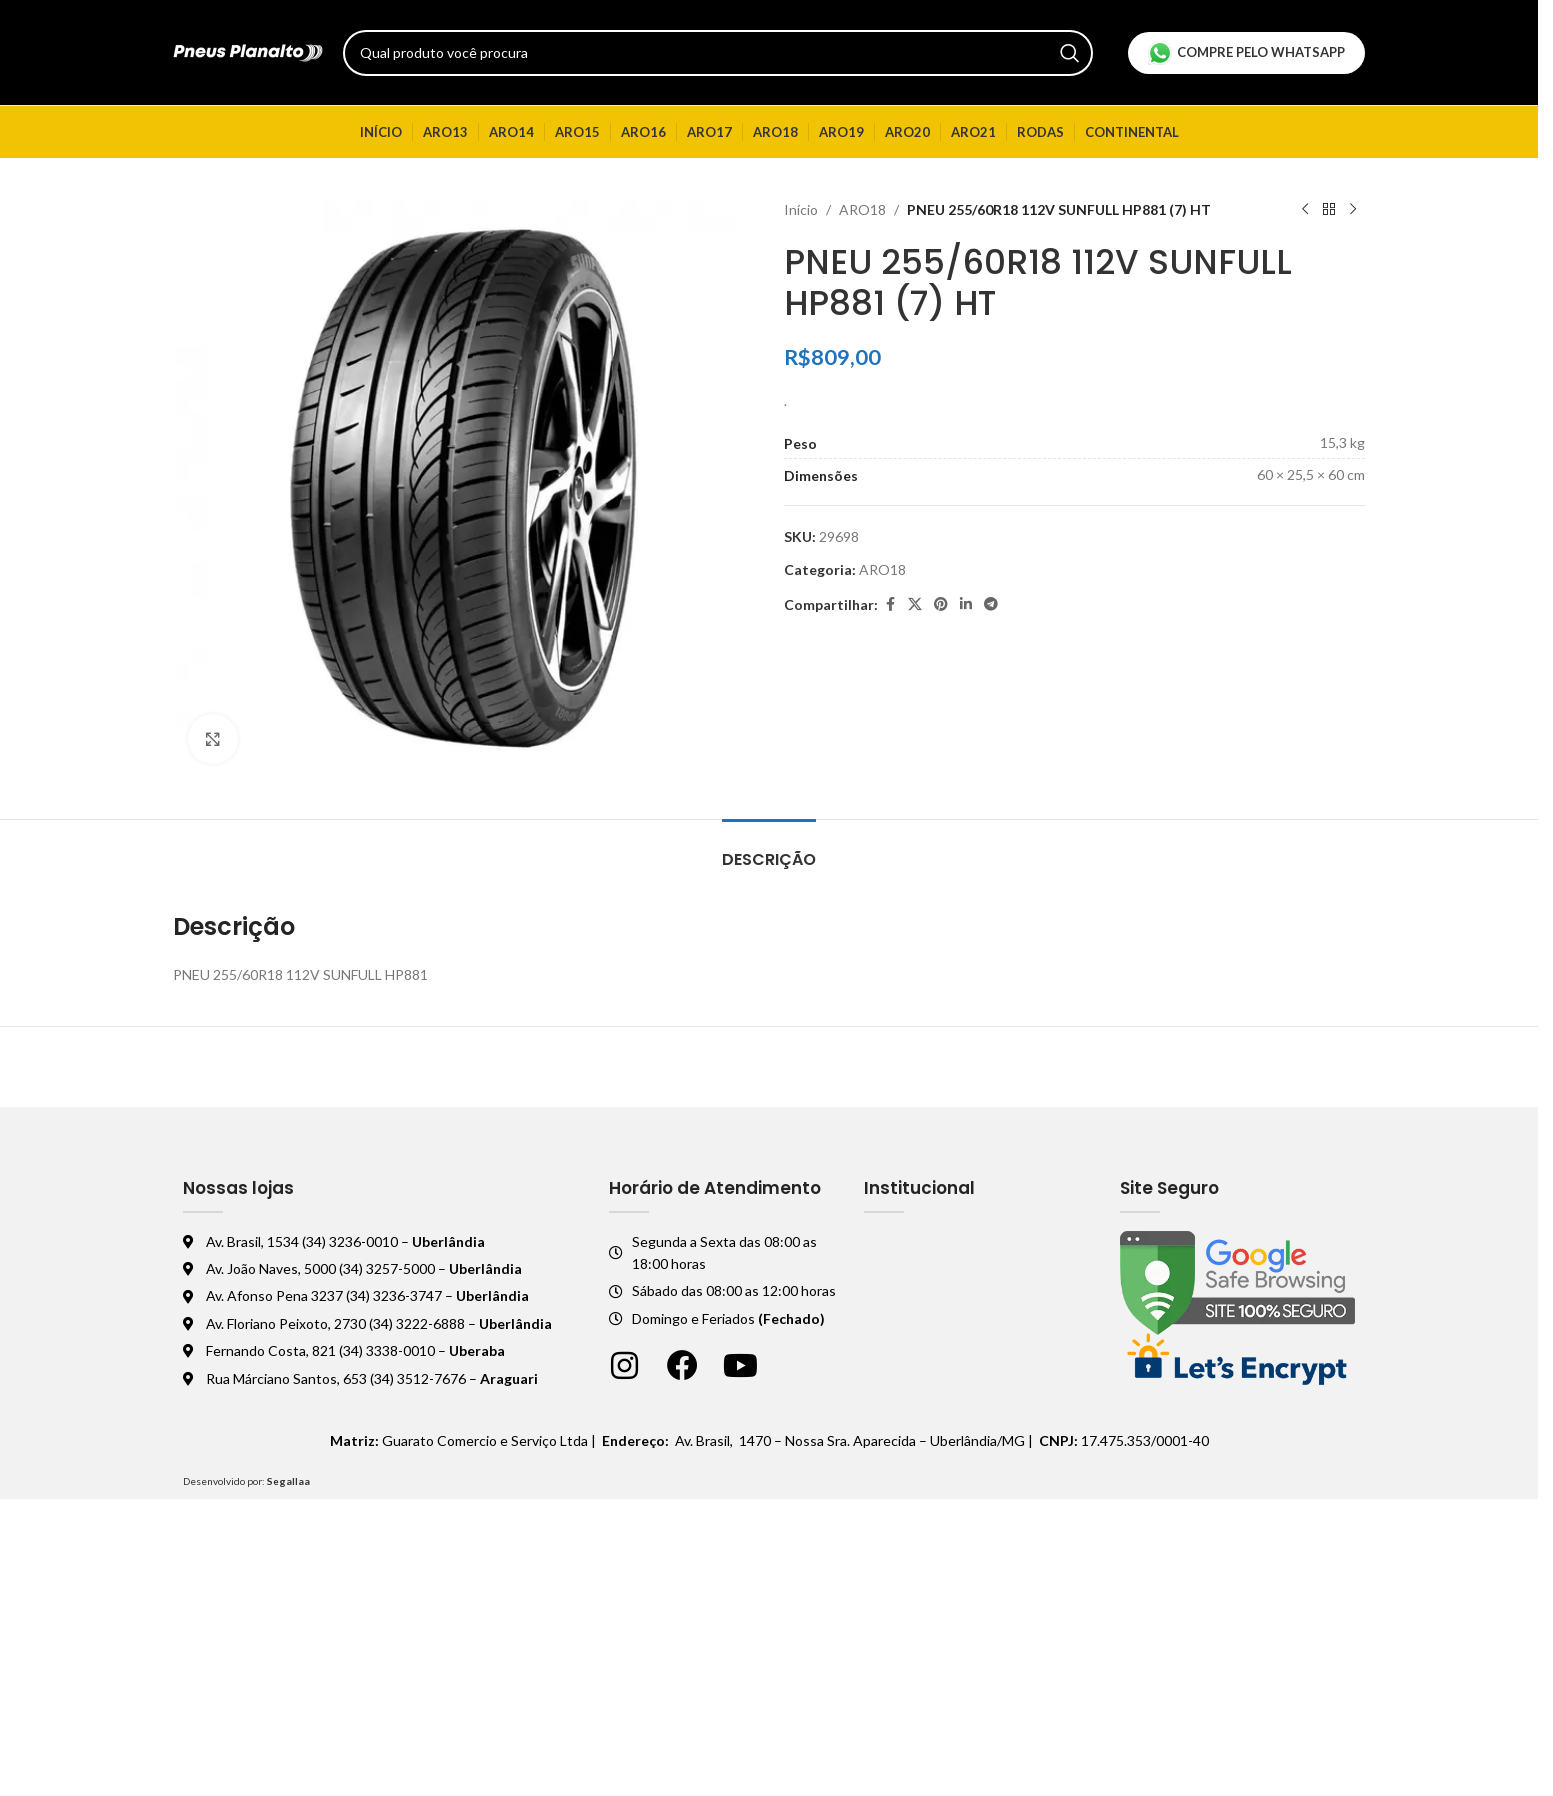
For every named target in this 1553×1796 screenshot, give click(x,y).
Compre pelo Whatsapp (1246, 53)
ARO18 (862, 209)
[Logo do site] (248, 50)
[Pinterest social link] (941, 604)
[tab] (769, 849)
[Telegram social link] (991, 604)
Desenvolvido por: (246, 1481)
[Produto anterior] (1305, 210)
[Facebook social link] (890, 604)
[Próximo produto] (1353, 210)
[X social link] (915, 604)
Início (801, 209)
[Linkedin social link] (966, 604)
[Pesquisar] (718, 53)
